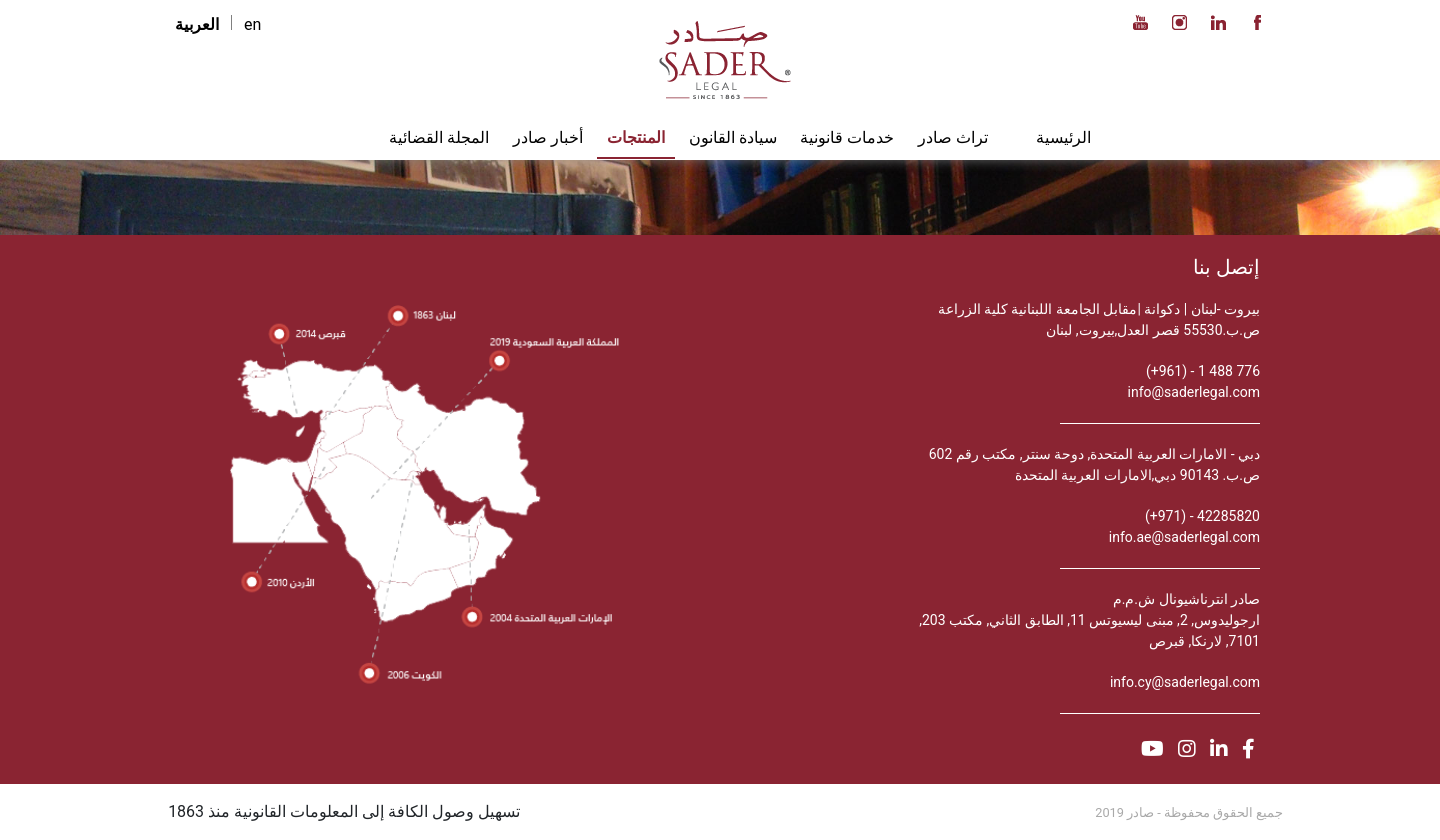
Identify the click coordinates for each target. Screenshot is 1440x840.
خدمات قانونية (847, 137)
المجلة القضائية (439, 137)
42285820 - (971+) (1202, 516)
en (252, 24)
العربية (197, 24)
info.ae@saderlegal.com (1184, 537)
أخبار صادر (548, 137)
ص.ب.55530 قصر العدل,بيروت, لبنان (1153, 330)
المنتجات (636, 137)
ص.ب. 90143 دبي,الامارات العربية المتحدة (1137, 475)
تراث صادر (953, 137)
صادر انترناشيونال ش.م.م (1186, 599)
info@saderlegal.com (1194, 392)
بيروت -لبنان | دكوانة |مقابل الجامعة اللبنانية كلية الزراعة (1099, 309)
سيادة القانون (733, 137)
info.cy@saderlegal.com (1185, 682)
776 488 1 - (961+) (1203, 371)
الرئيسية (1063, 137)
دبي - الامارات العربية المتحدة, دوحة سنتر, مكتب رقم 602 (1094, 454)
